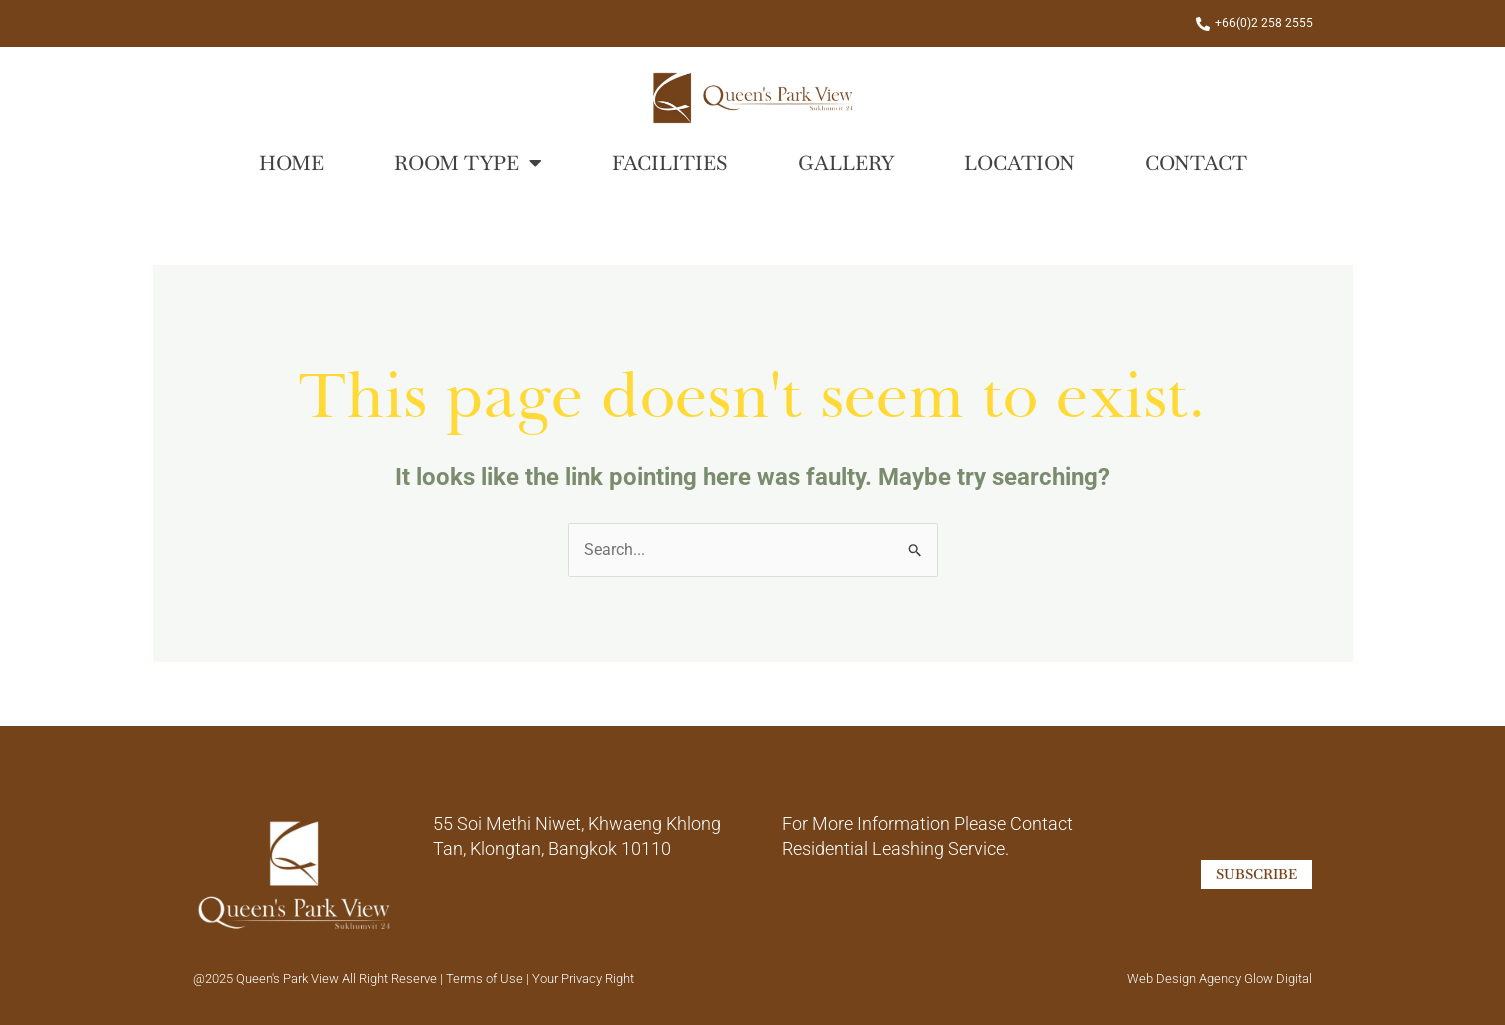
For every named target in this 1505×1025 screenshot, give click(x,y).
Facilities (670, 163)
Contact (1196, 163)
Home (291, 163)
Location (1019, 163)
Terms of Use (486, 978)
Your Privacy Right (583, 978)
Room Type (468, 163)
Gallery (846, 163)
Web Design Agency (1184, 978)
